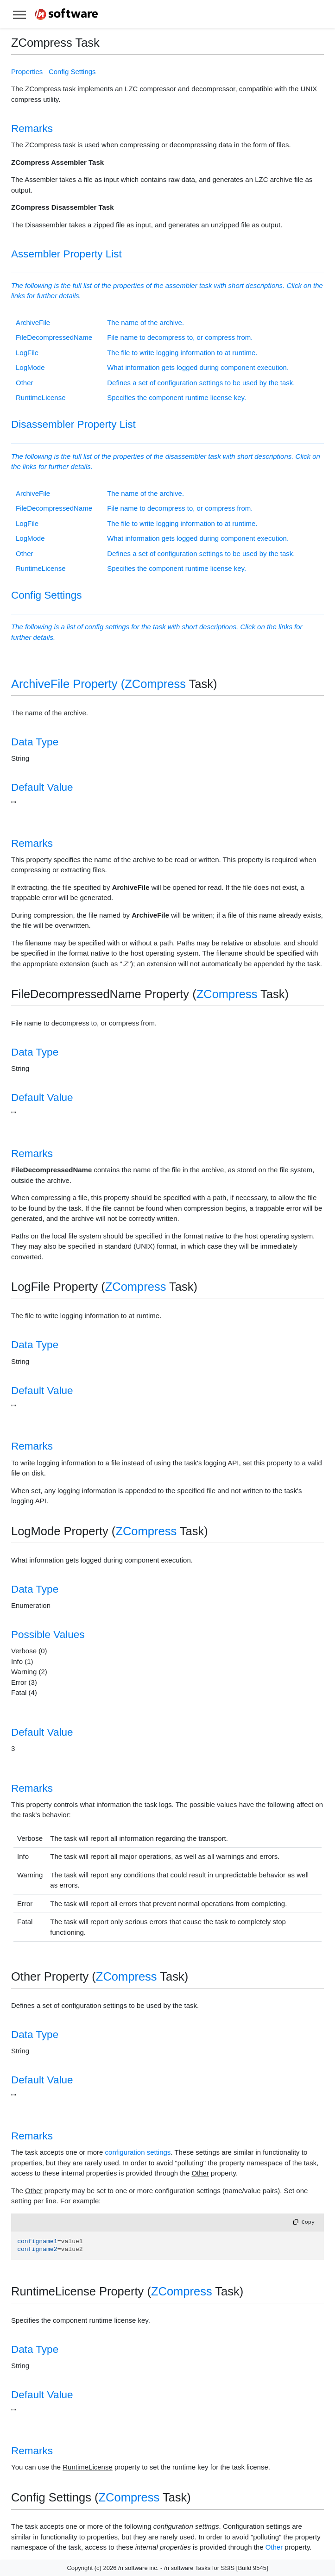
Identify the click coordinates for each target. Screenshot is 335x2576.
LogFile (27, 352)
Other (24, 383)
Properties (27, 71)
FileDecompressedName (54, 337)
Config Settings (72, 71)
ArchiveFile (33, 322)
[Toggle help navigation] (19, 14)
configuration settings (138, 2152)
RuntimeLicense (41, 397)
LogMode (30, 367)
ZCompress (155, 683)
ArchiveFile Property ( (68, 683)
